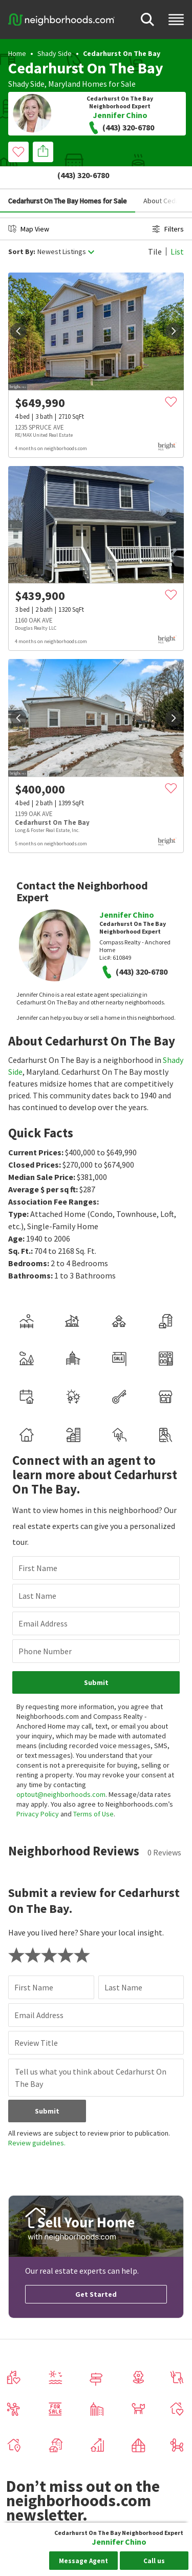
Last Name (37, 1572)
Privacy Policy (37, 1790)
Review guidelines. (37, 2119)
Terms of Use (93, 1790)
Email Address (43, 1600)
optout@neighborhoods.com (60, 1771)
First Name (37, 1545)
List (177, 228)
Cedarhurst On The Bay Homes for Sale (67, 177)
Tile (155, 228)
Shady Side (54, 53)
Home (17, 53)
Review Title (36, 2020)
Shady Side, (27, 84)
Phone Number (45, 1628)
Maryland (64, 84)
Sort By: (21, 229)
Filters (168, 205)
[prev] (18, 308)
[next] (173, 308)
